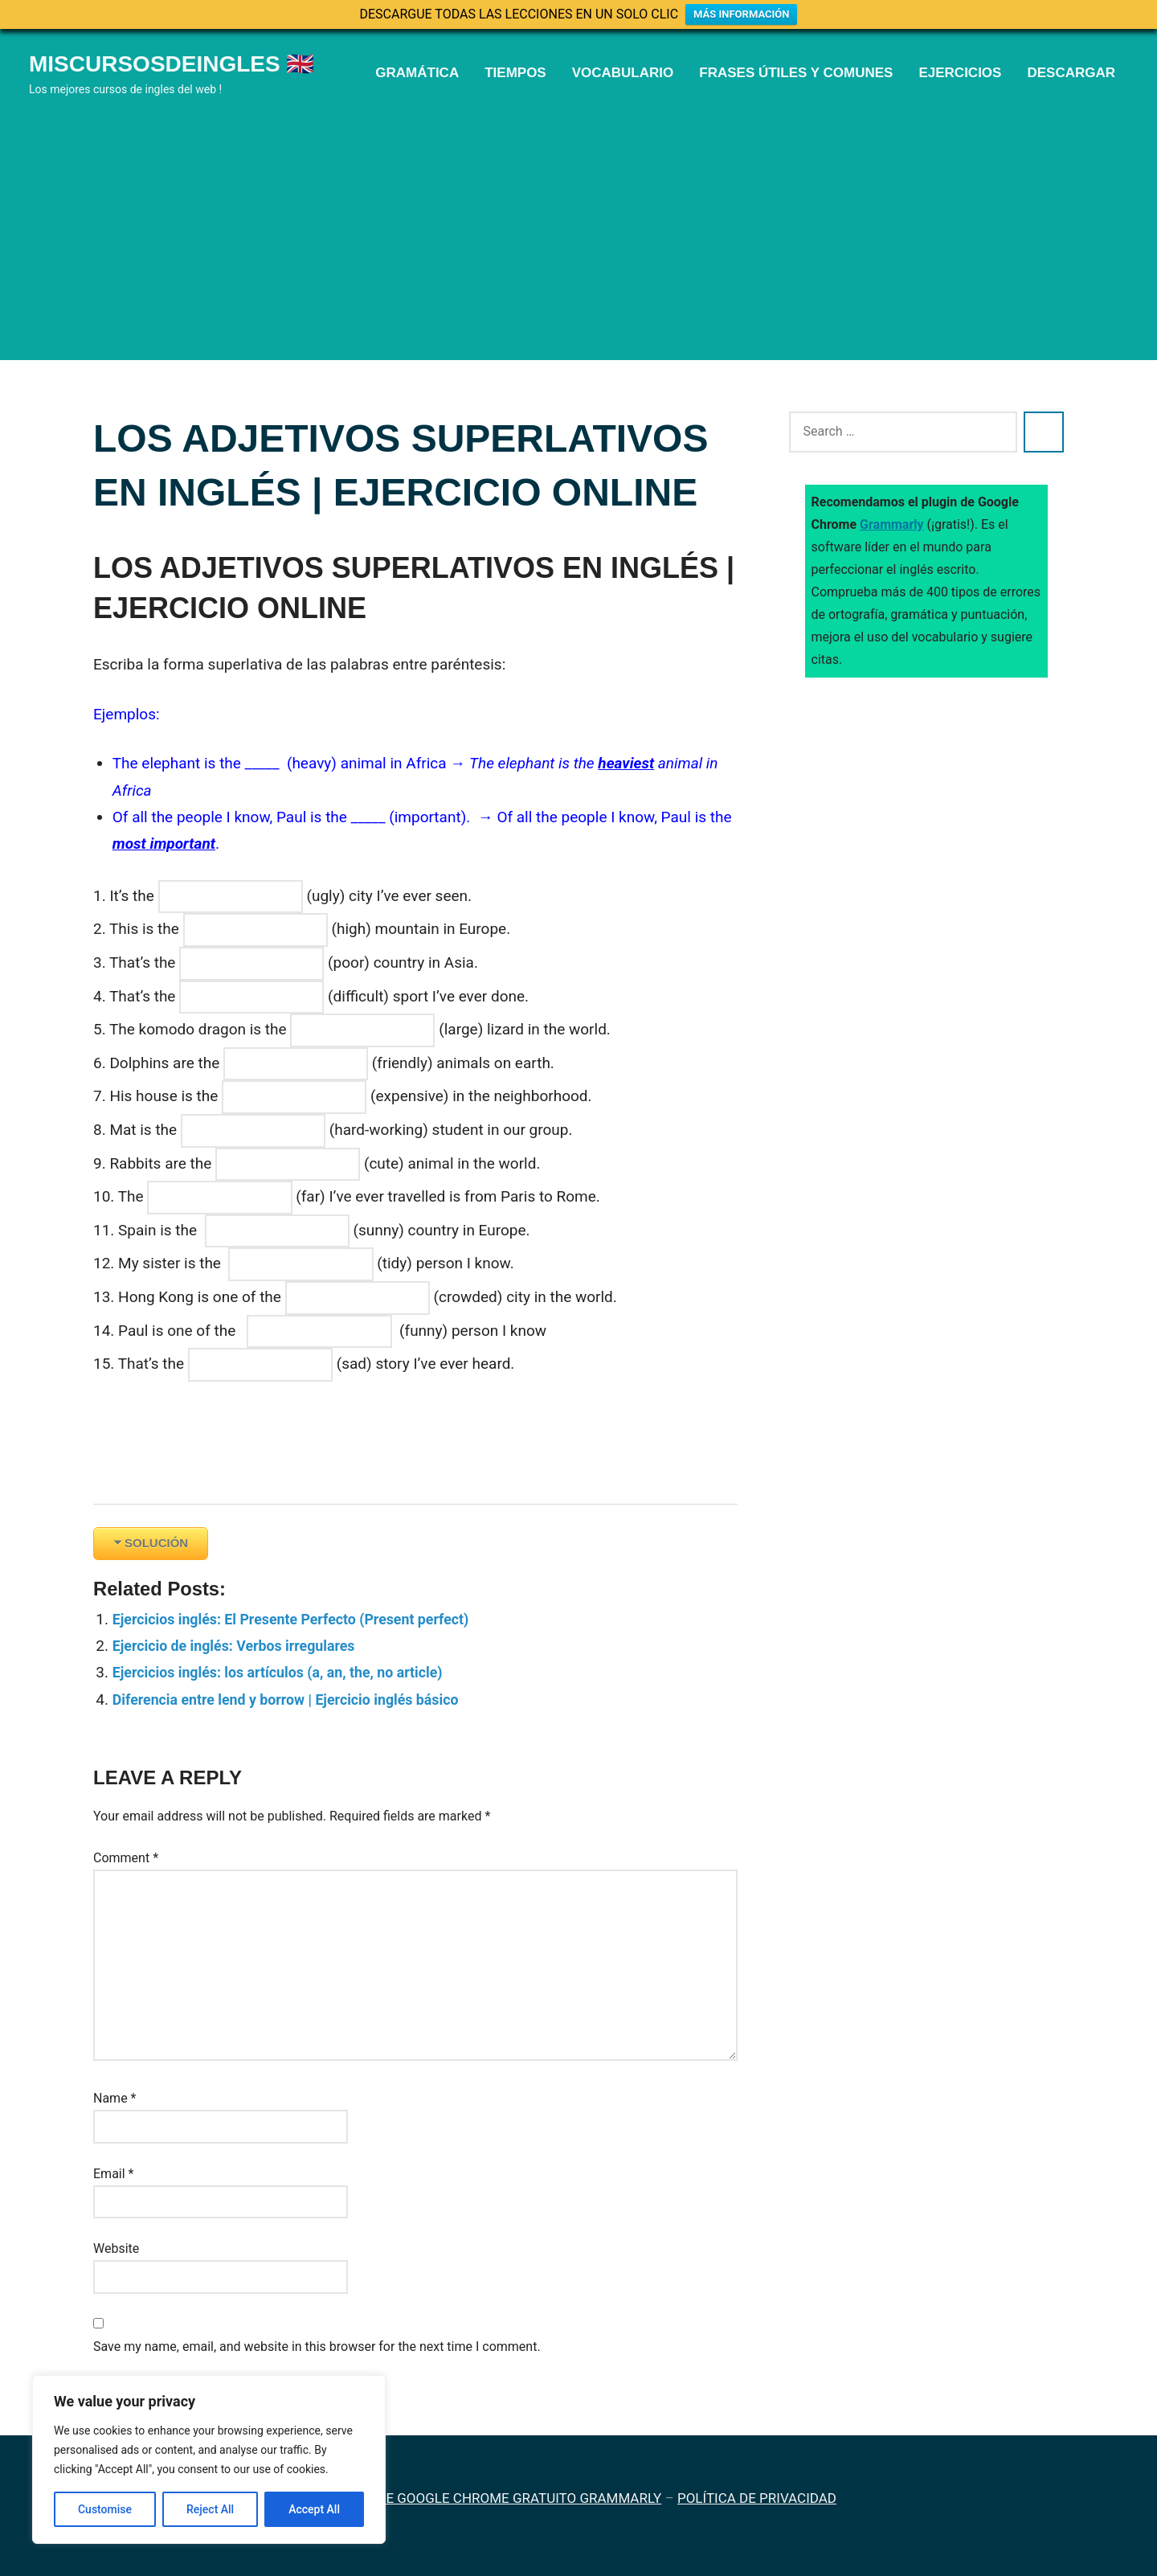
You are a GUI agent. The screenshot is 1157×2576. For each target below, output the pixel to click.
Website (116, 2248)
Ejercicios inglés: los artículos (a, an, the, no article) (289, 1672)
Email (113, 2173)
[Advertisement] (578, 220)
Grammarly (892, 524)
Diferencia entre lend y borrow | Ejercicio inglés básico (297, 1699)
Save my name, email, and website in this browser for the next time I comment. (317, 2346)
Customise (105, 2509)
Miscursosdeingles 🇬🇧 (171, 63)
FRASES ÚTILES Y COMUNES (796, 72)
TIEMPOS (515, 72)
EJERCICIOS (959, 72)
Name (115, 2098)
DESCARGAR (1071, 72)
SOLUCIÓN (156, 1543)
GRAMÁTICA (417, 72)
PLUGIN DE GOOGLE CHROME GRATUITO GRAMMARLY (493, 2498)
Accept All (314, 2509)
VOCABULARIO (623, 72)
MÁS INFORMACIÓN (741, 14)
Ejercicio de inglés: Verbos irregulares (242, 1645)
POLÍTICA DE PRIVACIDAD (756, 2498)
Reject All (210, 2509)
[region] (209, 2459)
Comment (125, 1857)
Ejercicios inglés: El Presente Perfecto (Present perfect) (303, 1619)
